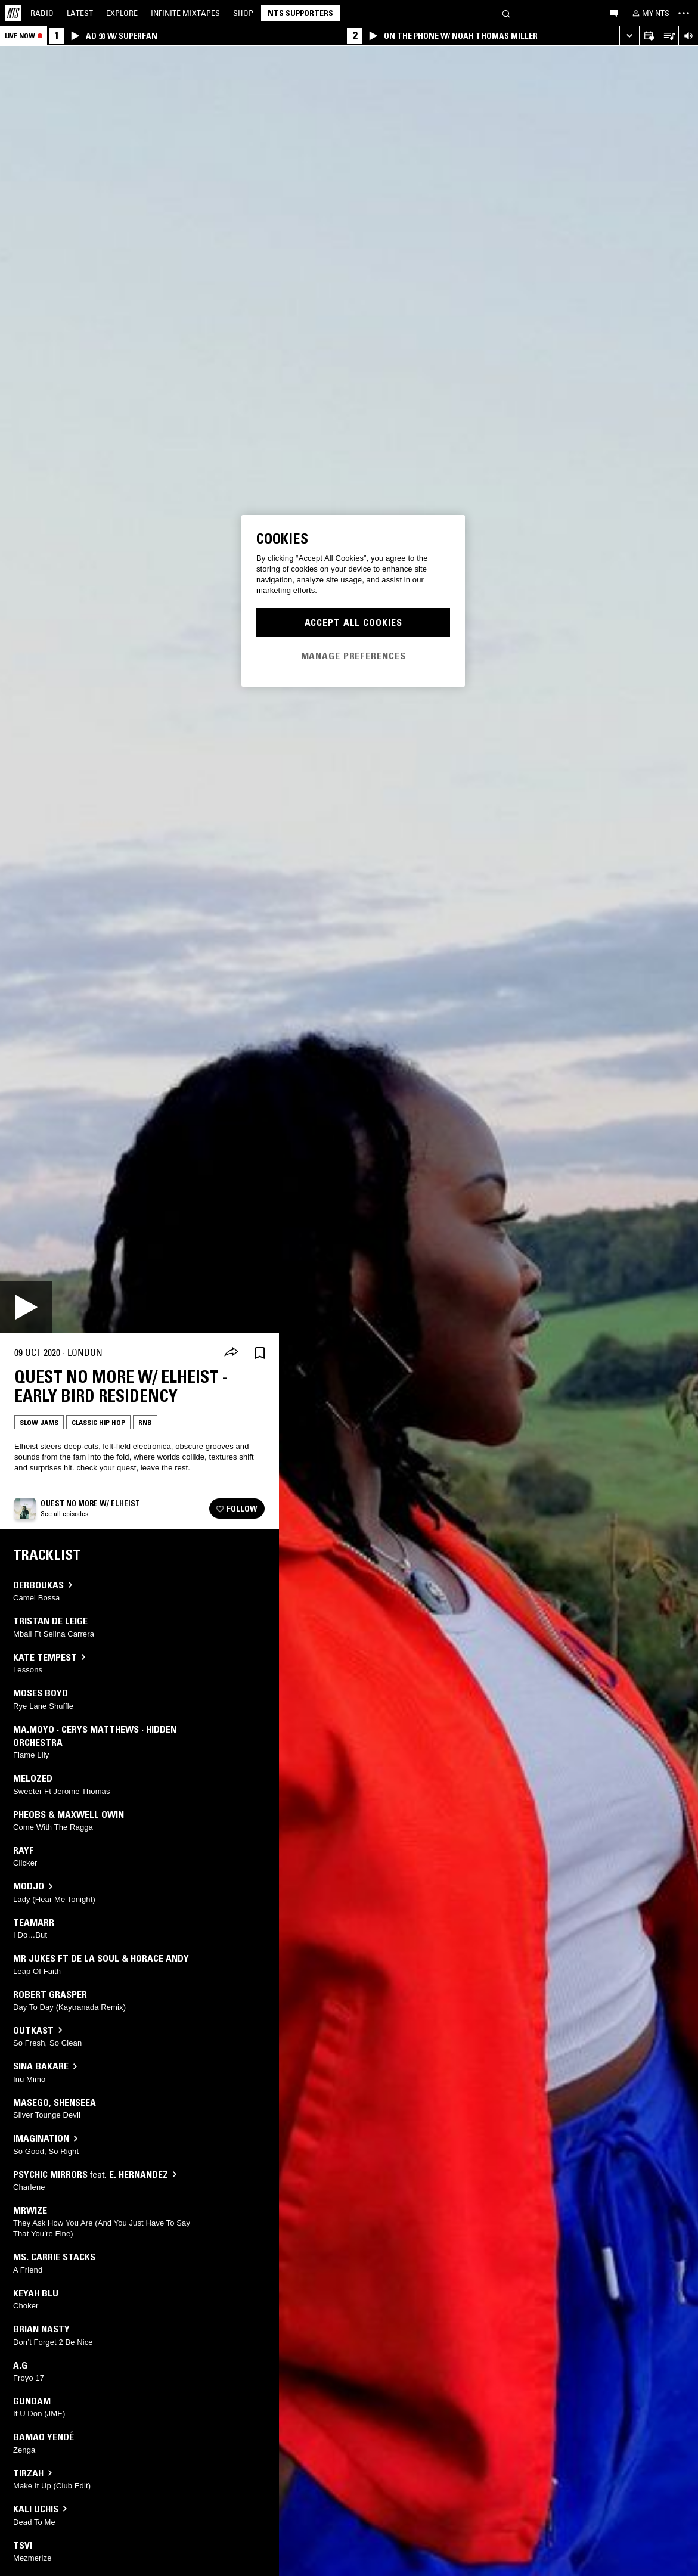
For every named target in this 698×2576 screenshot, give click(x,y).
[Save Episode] (260, 1352)
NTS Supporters (300, 13)
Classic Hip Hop (98, 1422)
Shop (243, 13)
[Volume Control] (688, 36)
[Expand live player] (629, 36)
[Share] (231, 1353)
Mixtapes (185, 13)
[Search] (506, 12)
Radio (42, 13)
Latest (80, 13)
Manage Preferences (353, 656)
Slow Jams (39, 1422)
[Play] (26, 1307)
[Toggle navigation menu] (683, 13)
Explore (122, 13)
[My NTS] (649, 13)
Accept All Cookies (353, 622)
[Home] (13, 13)
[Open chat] (613, 12)
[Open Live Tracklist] (668, 36)
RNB (145, 1422)
